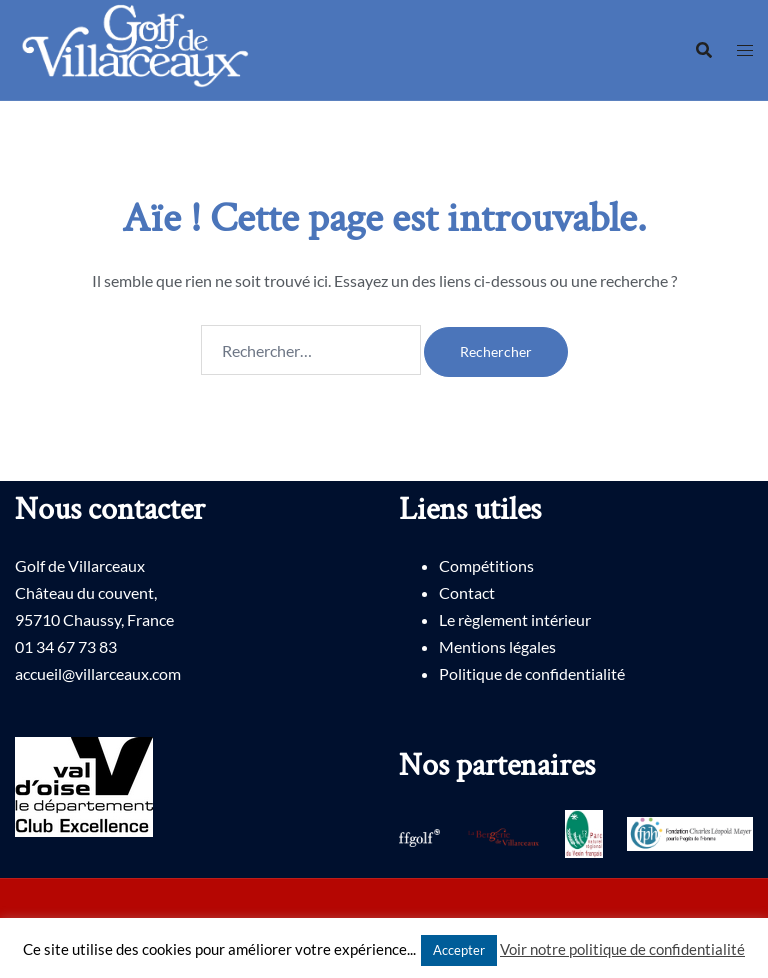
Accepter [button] (459, 950)
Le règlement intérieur (515, 619)
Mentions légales (497, 646)
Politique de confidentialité (532, 673)
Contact (467, 592)
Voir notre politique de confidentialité (622, 949)
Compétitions (486, 565)
